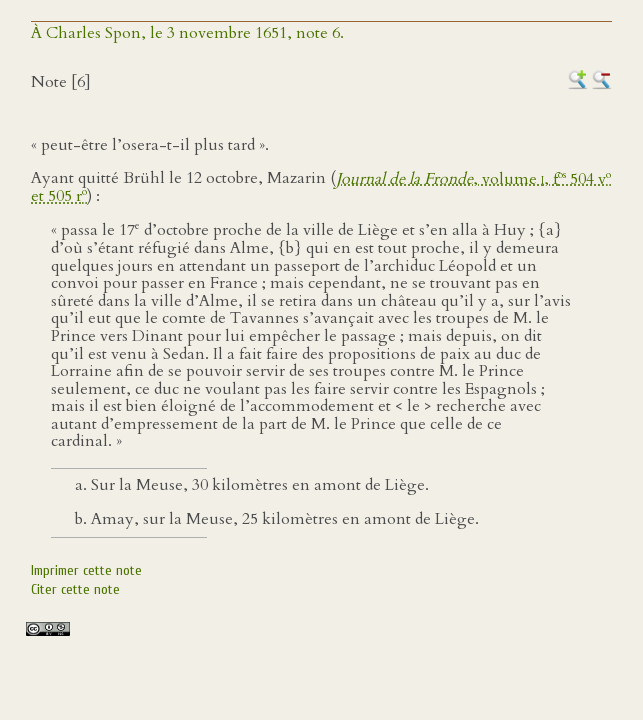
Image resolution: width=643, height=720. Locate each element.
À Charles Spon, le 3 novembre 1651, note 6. (187, 33)
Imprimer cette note (86, 570)
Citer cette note (75, 589)
